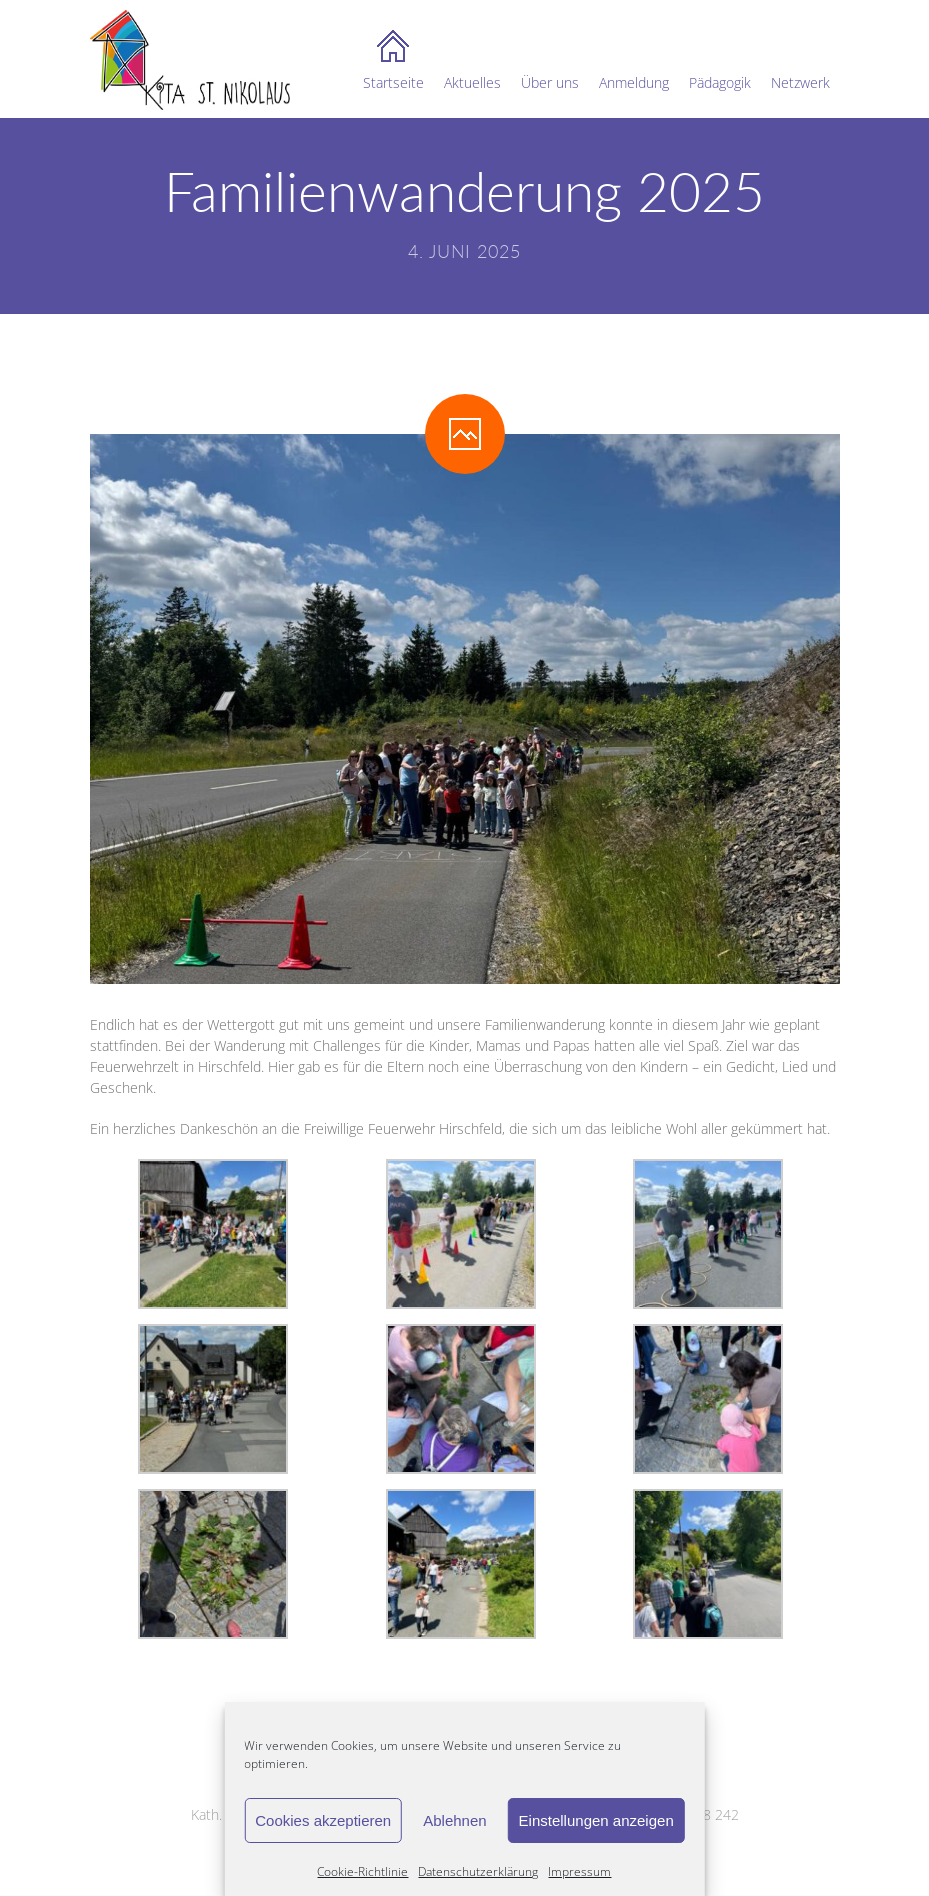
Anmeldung (634, 61)
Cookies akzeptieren (323, 1820)
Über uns (550, 61)
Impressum (579, 1871)
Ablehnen (454, 1820)
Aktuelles (472, 61)
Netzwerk (800, 61)
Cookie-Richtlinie (362, 1871)
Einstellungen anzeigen (596, 1820)
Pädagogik (720, 61)
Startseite (393, 61)
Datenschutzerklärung (478, 1871)
